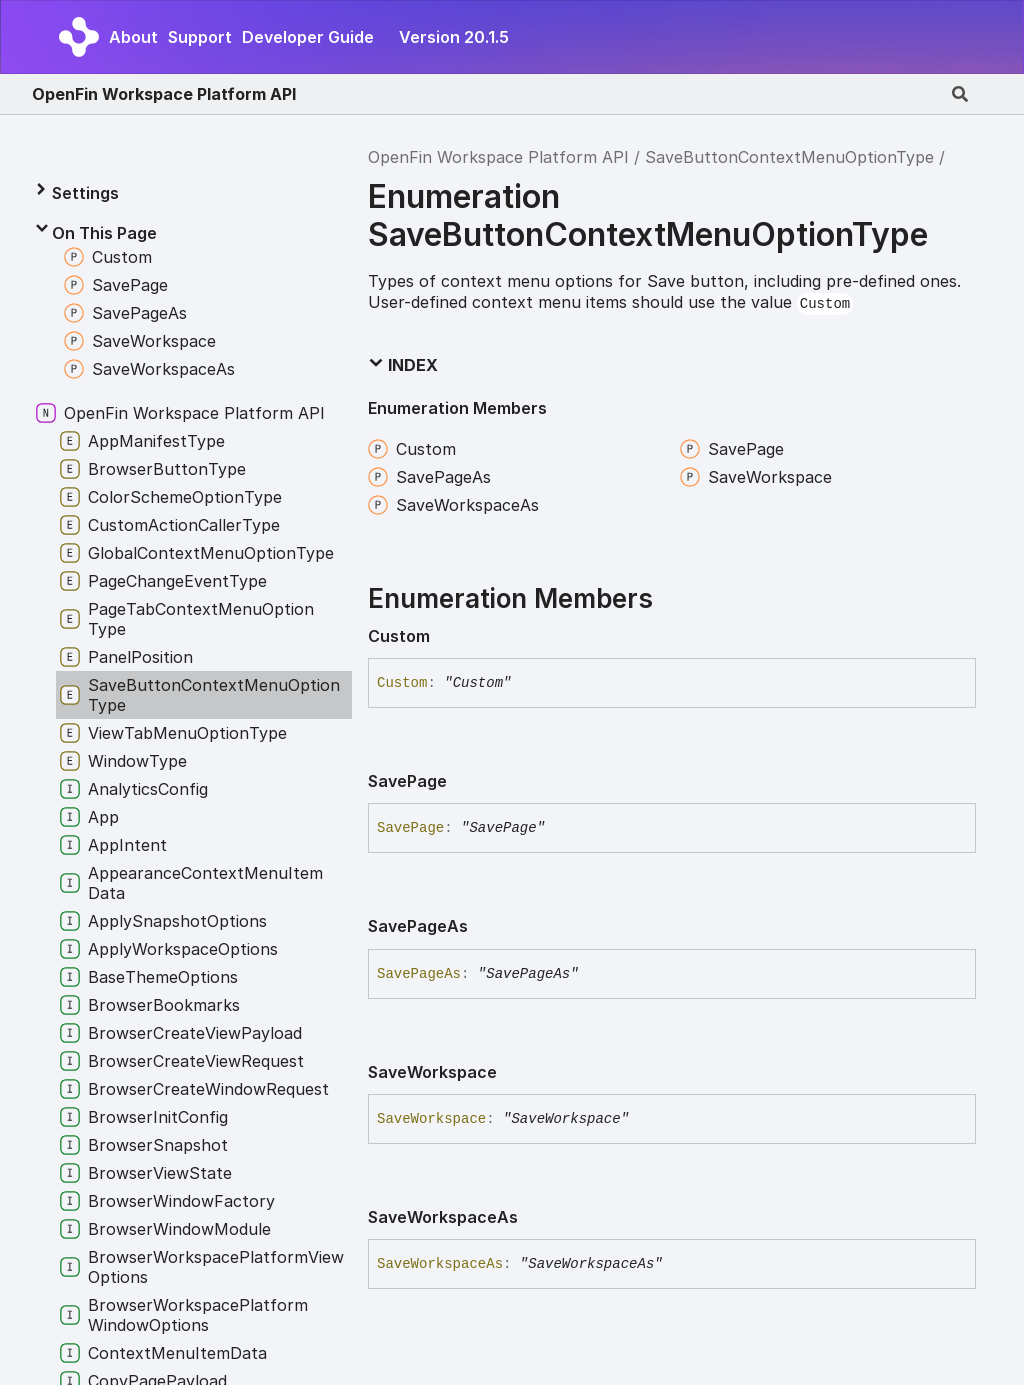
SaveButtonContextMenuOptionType (789, 157)
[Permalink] (446, 637)
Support (200, 37)
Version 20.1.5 (454, 37)
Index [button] (403, 365)
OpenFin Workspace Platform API (164, 94)
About (133, 37)
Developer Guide (308, 37)
